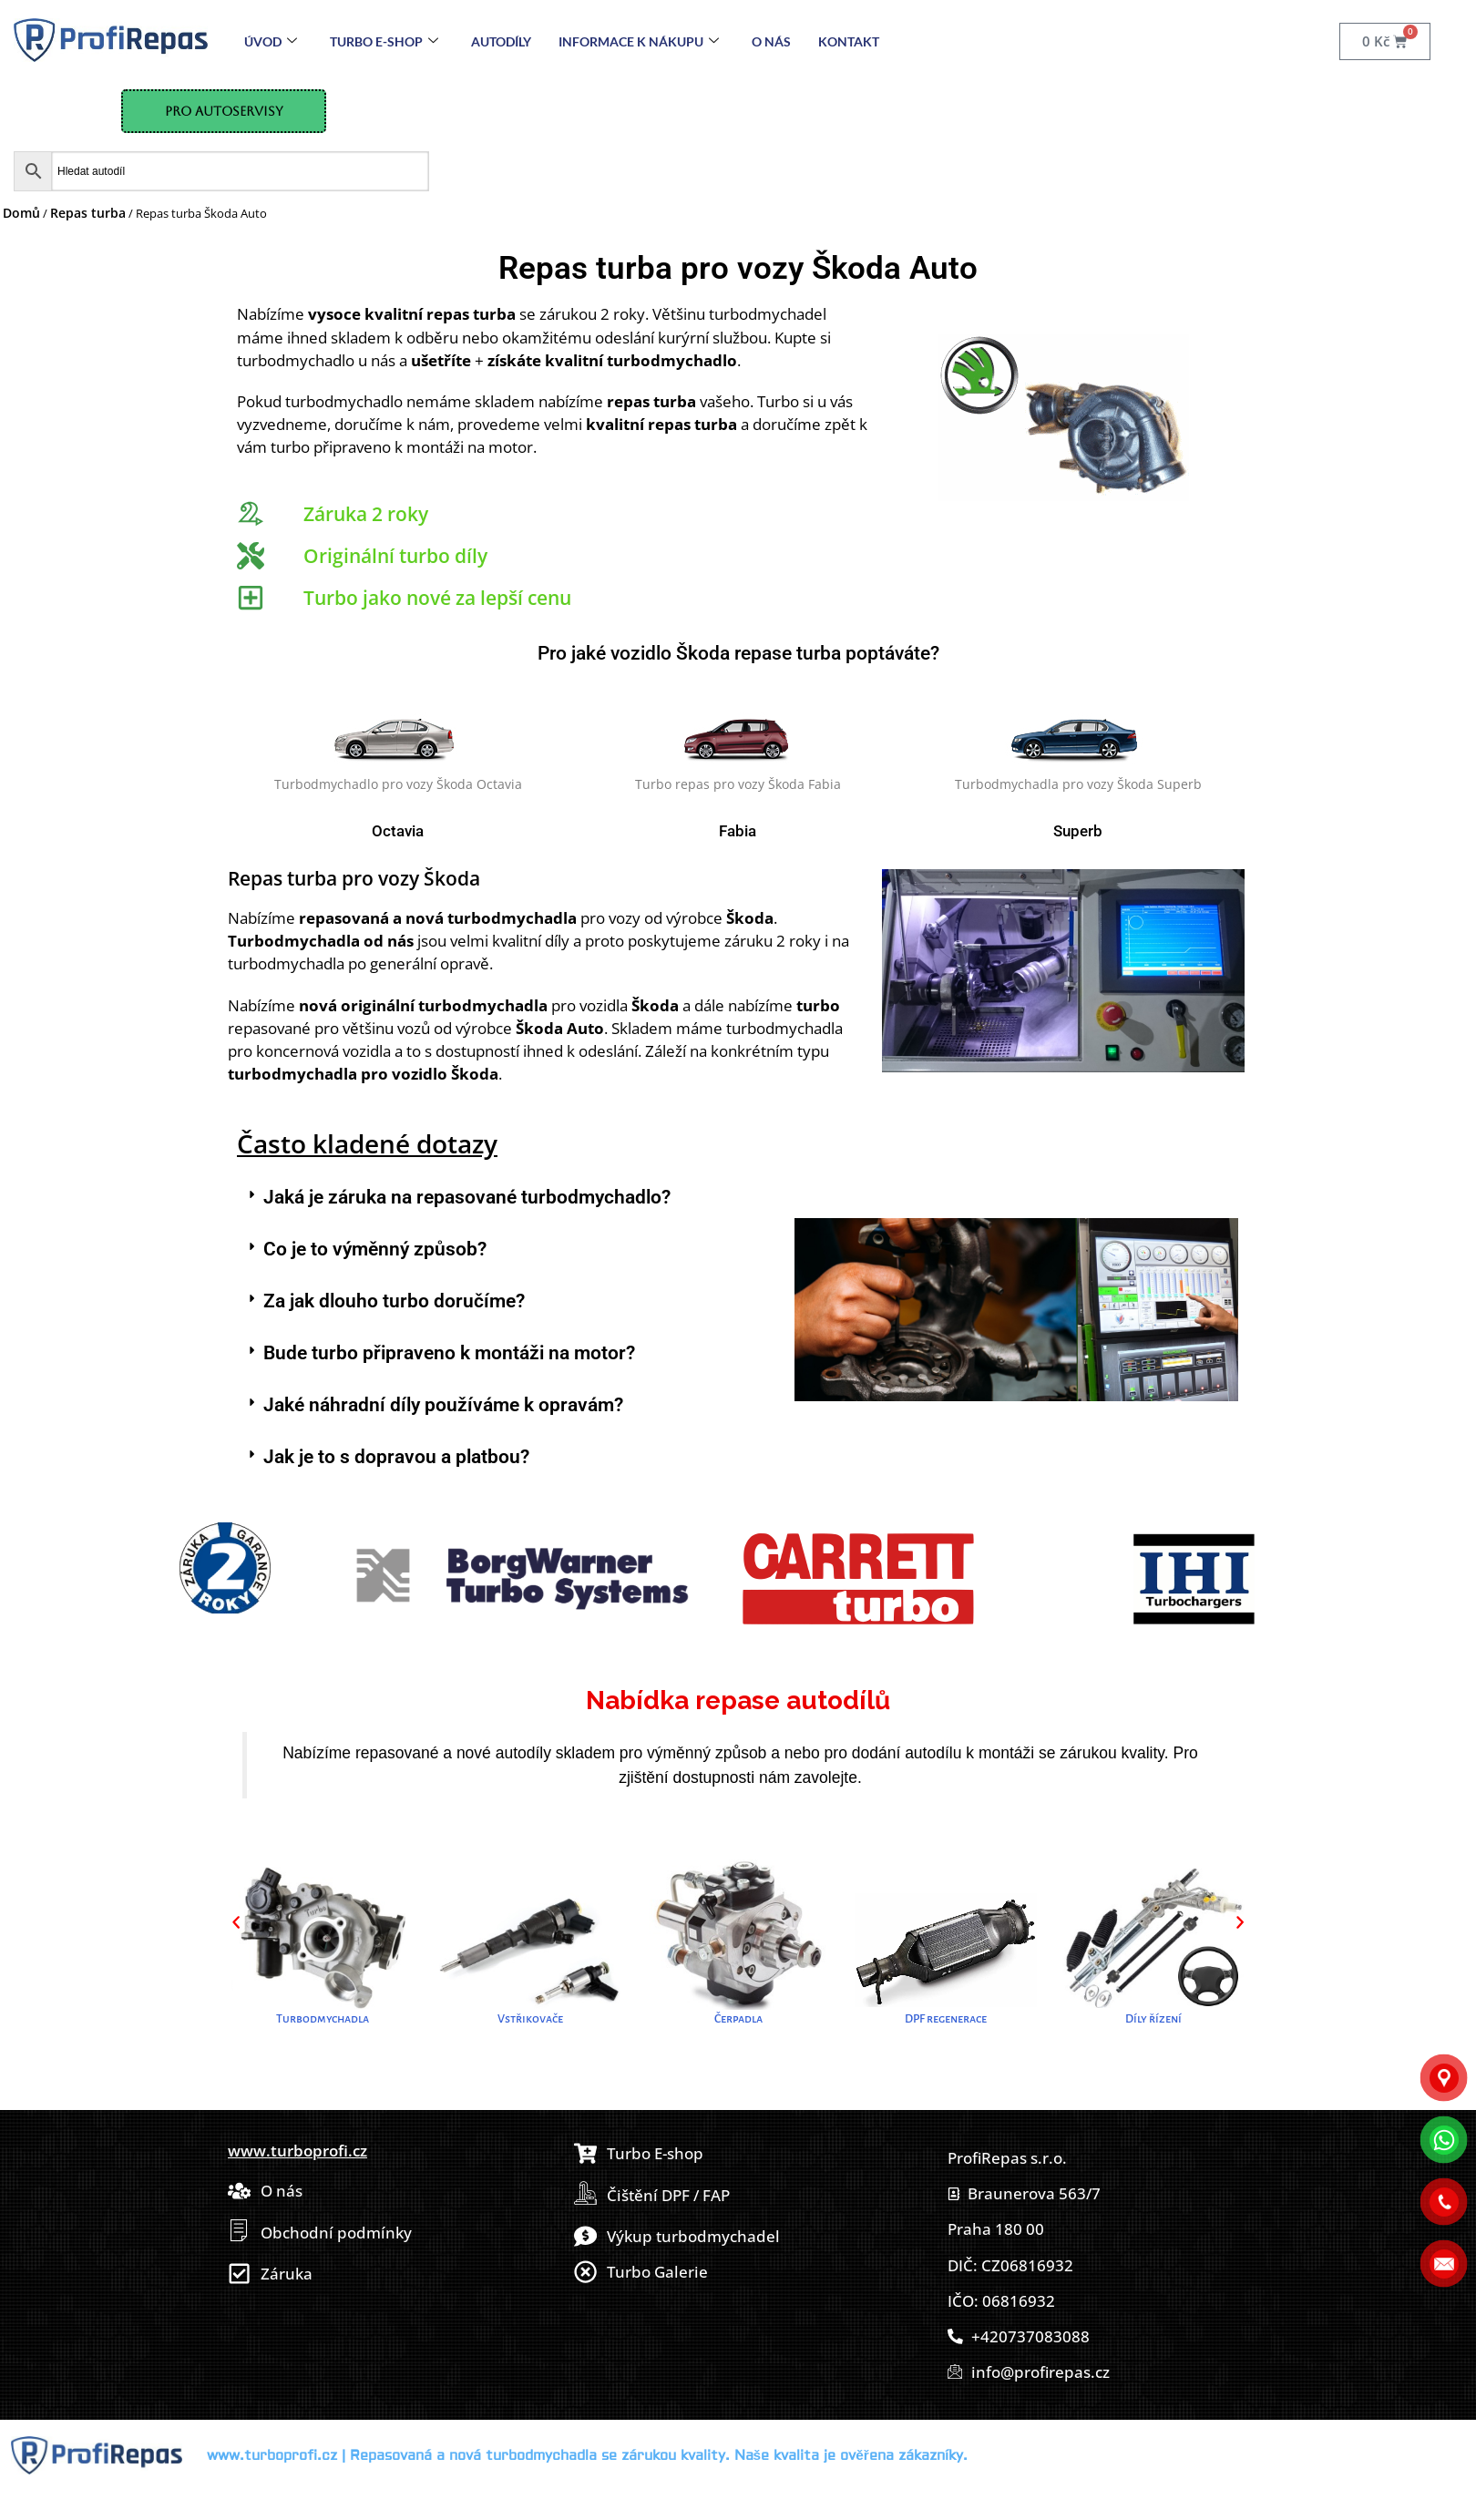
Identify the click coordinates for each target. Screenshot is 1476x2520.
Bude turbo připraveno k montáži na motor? (449, 1353)
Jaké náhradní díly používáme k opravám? (443, 1405)
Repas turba (88, 212)
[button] (506, 1197)
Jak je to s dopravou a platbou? (396, 1457)
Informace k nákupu (639, 41)
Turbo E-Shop (384, 41)
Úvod (270, 41)
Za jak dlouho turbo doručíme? (394, 1301)
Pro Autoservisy (224, 111)
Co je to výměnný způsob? (375, 1249)
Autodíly (501, 41)
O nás (771, 41)
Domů (21, 212)
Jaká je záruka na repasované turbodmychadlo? (467, 1197)
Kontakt (848, 41)
